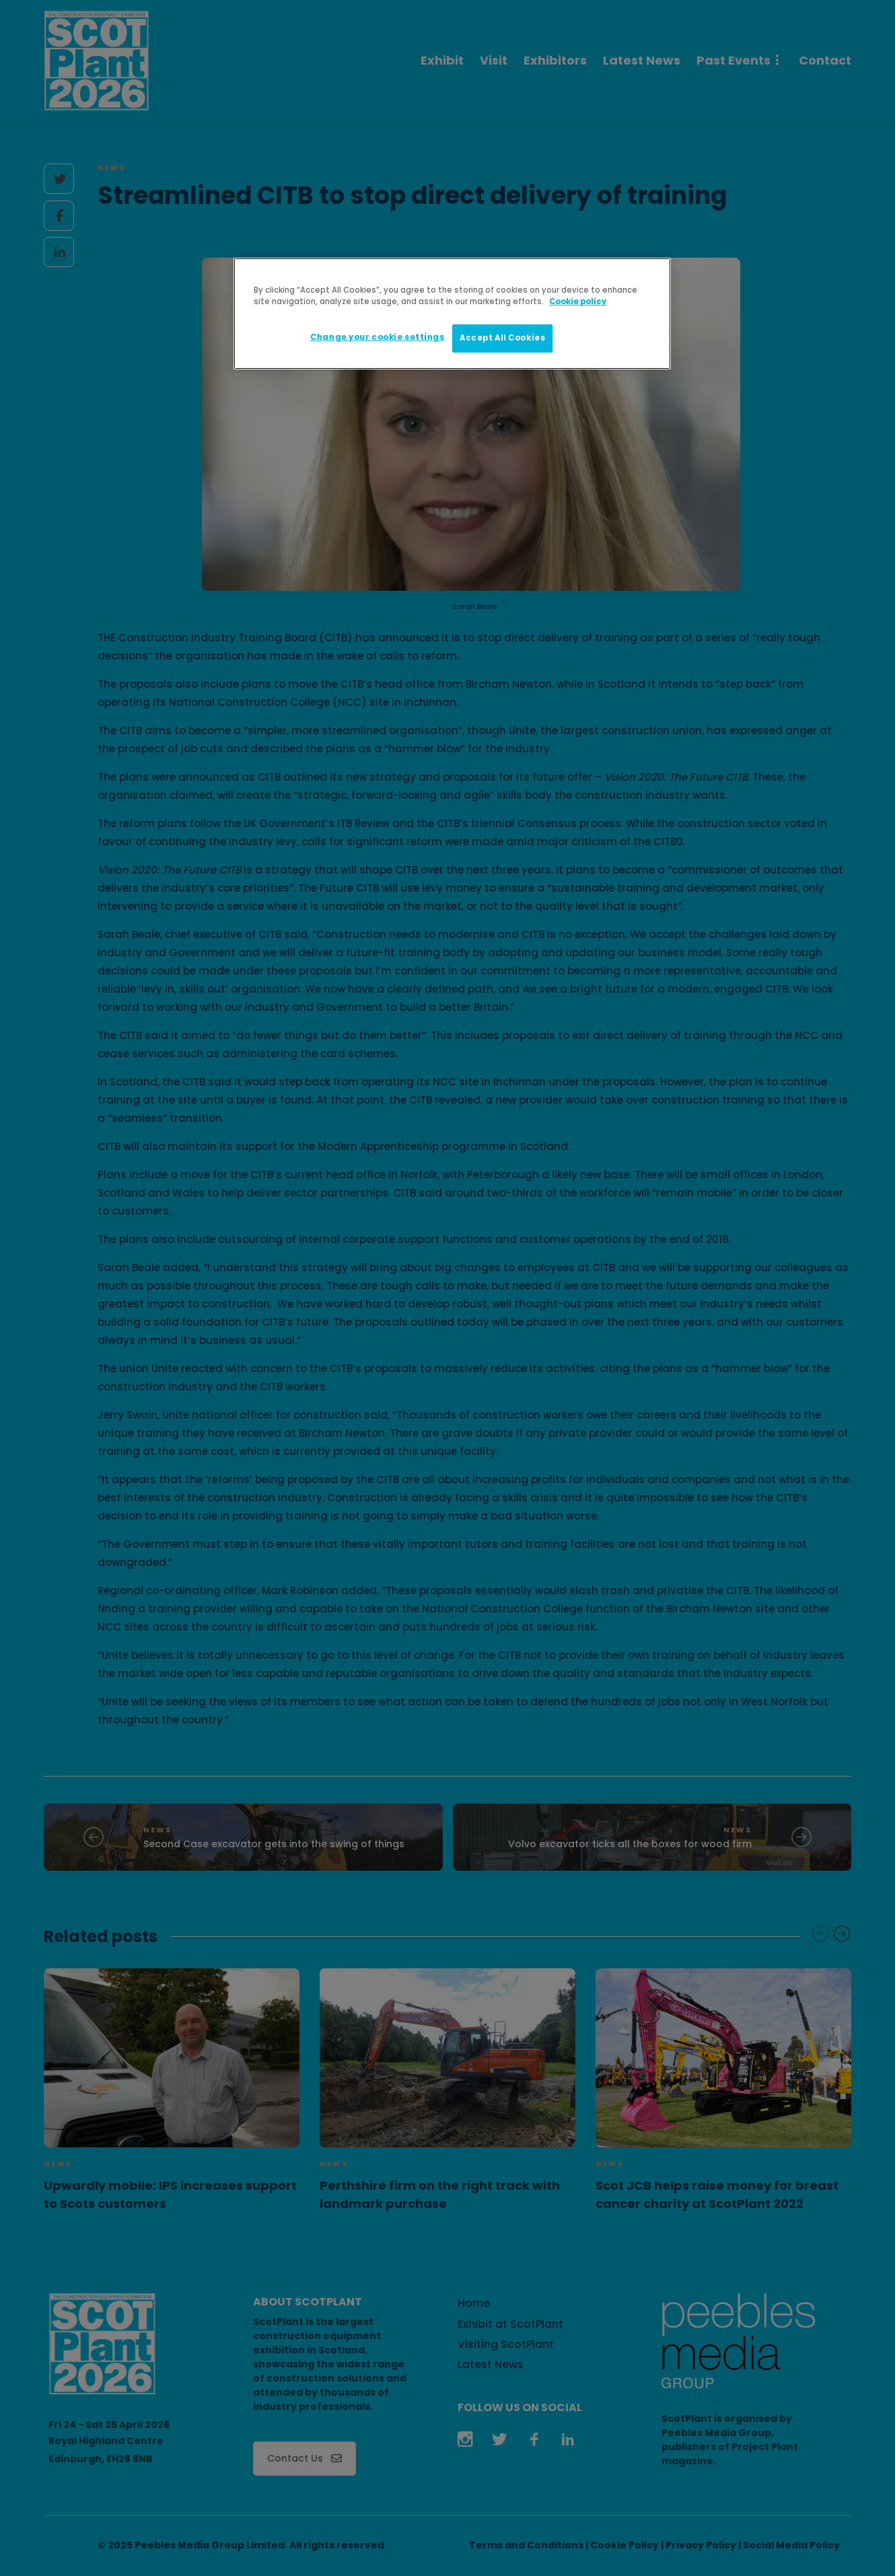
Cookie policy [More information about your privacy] (577, 301)
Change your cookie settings (377, 337)
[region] (452, 313)
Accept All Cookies (502, 337)
